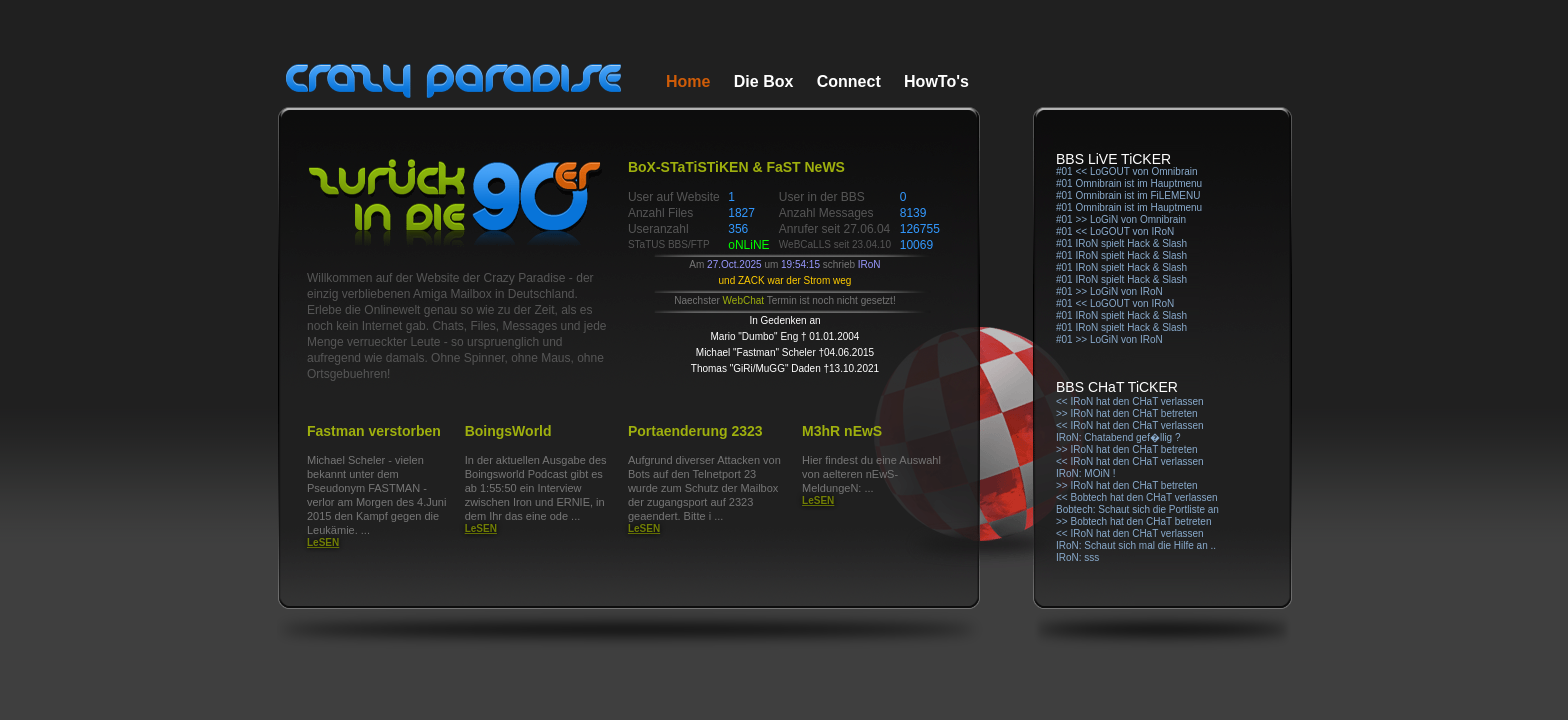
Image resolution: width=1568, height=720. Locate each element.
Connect (849, 81)
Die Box (764, 81)
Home (688, 81)
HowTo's (936, 81)
